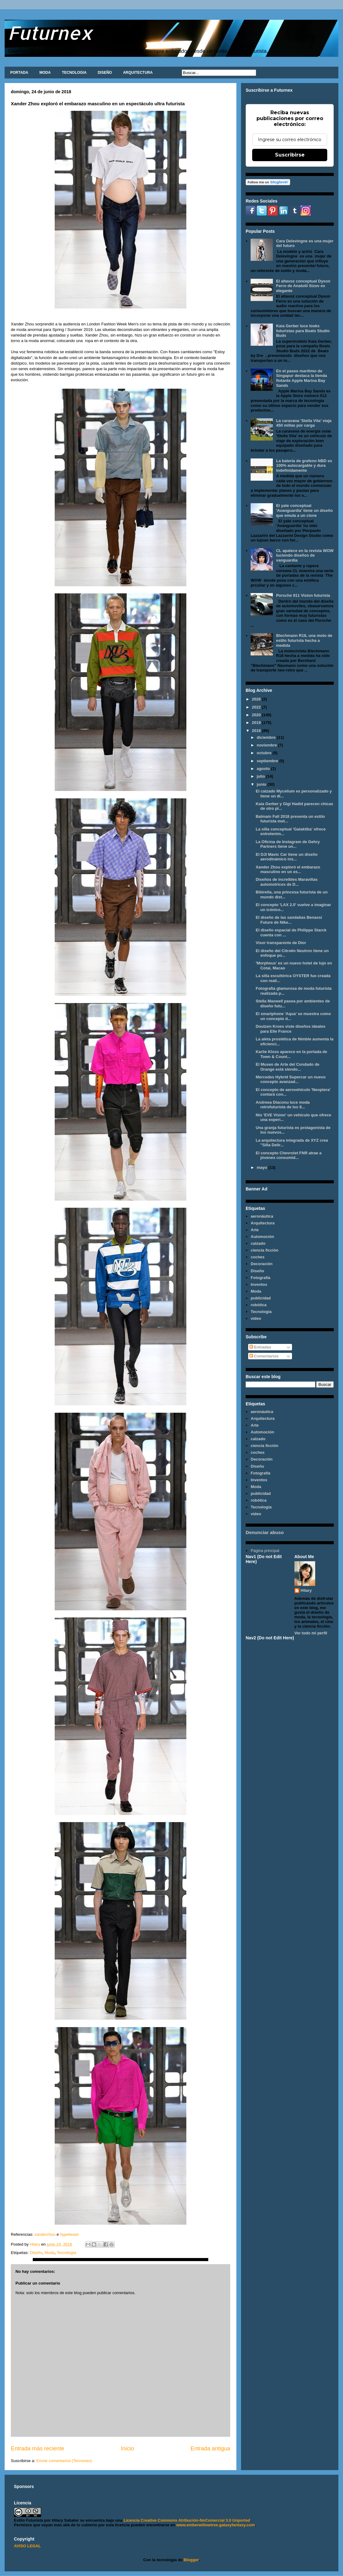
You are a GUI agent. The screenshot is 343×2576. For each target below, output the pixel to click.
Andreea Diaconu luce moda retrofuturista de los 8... (283, 1105)
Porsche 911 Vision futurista (303, 595)
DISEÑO (105, 72)
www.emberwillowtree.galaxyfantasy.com (215, 2525)
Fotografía (260, 1277)
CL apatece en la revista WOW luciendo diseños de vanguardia (304, 555)
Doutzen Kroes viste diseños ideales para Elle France (290, 1029)
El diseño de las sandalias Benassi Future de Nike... (289, 920)
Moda (49, 2252)
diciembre (267, 737)
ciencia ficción (264, 1250)
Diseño (36, 2252)
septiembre (268, 761)
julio (261, 776)
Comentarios (264, 1356)
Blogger (191, 2559)
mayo (263, 1167)
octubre (265, 753)
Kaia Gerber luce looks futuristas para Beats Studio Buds (302, 331)
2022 (257, 707)
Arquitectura (262, 1223)
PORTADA (19, 72)
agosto (264, 768)
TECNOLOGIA (74, 72)
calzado (258, 1243)
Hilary (306, 1590)
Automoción (262, 1236)
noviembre (267, 745)
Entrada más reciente (37, 2448)
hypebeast (69, 2234)
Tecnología (66, 2252)
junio (262, 784)
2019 (257, 722)
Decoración (262, 1263)
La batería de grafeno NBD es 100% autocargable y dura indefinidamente (304, 465)
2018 (257, 730)
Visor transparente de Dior (281, 942)
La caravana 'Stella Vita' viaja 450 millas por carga (303, 423)
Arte (255, 1229)
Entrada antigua (210, 2448)
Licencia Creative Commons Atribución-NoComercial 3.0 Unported (187, 2520)
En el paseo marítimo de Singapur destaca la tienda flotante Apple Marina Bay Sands (301, 378)
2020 (257, 715)
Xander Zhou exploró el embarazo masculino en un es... (288, 869)
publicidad (261, 1298)
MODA (45, 72)
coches (258, 1257)
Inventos (259, 1284)
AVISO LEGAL (27, 2546)
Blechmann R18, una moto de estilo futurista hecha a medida (304, 640)
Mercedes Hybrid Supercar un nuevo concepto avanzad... (290, 1079)
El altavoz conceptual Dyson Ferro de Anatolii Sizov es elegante (303, 286)
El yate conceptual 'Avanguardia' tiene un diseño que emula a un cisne (304, 510)
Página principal (265, 1550)
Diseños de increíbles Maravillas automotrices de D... (286, 882)
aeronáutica (262, 1216)
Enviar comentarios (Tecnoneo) (64, 2460)
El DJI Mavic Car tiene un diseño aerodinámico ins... (286, 857)
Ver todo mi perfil (310, 1633)
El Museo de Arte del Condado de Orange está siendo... (287, 1067)
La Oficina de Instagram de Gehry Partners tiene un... (288, 844)
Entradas (260, 1347)
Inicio (127, 2448)
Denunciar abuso (265, 1532)
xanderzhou (44, 2234)
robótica (258, 1305)
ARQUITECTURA (138, 72)
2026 (257, 699)
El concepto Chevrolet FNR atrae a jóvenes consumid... (288, 1155)
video (256, 1318)
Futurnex (50, 32)
